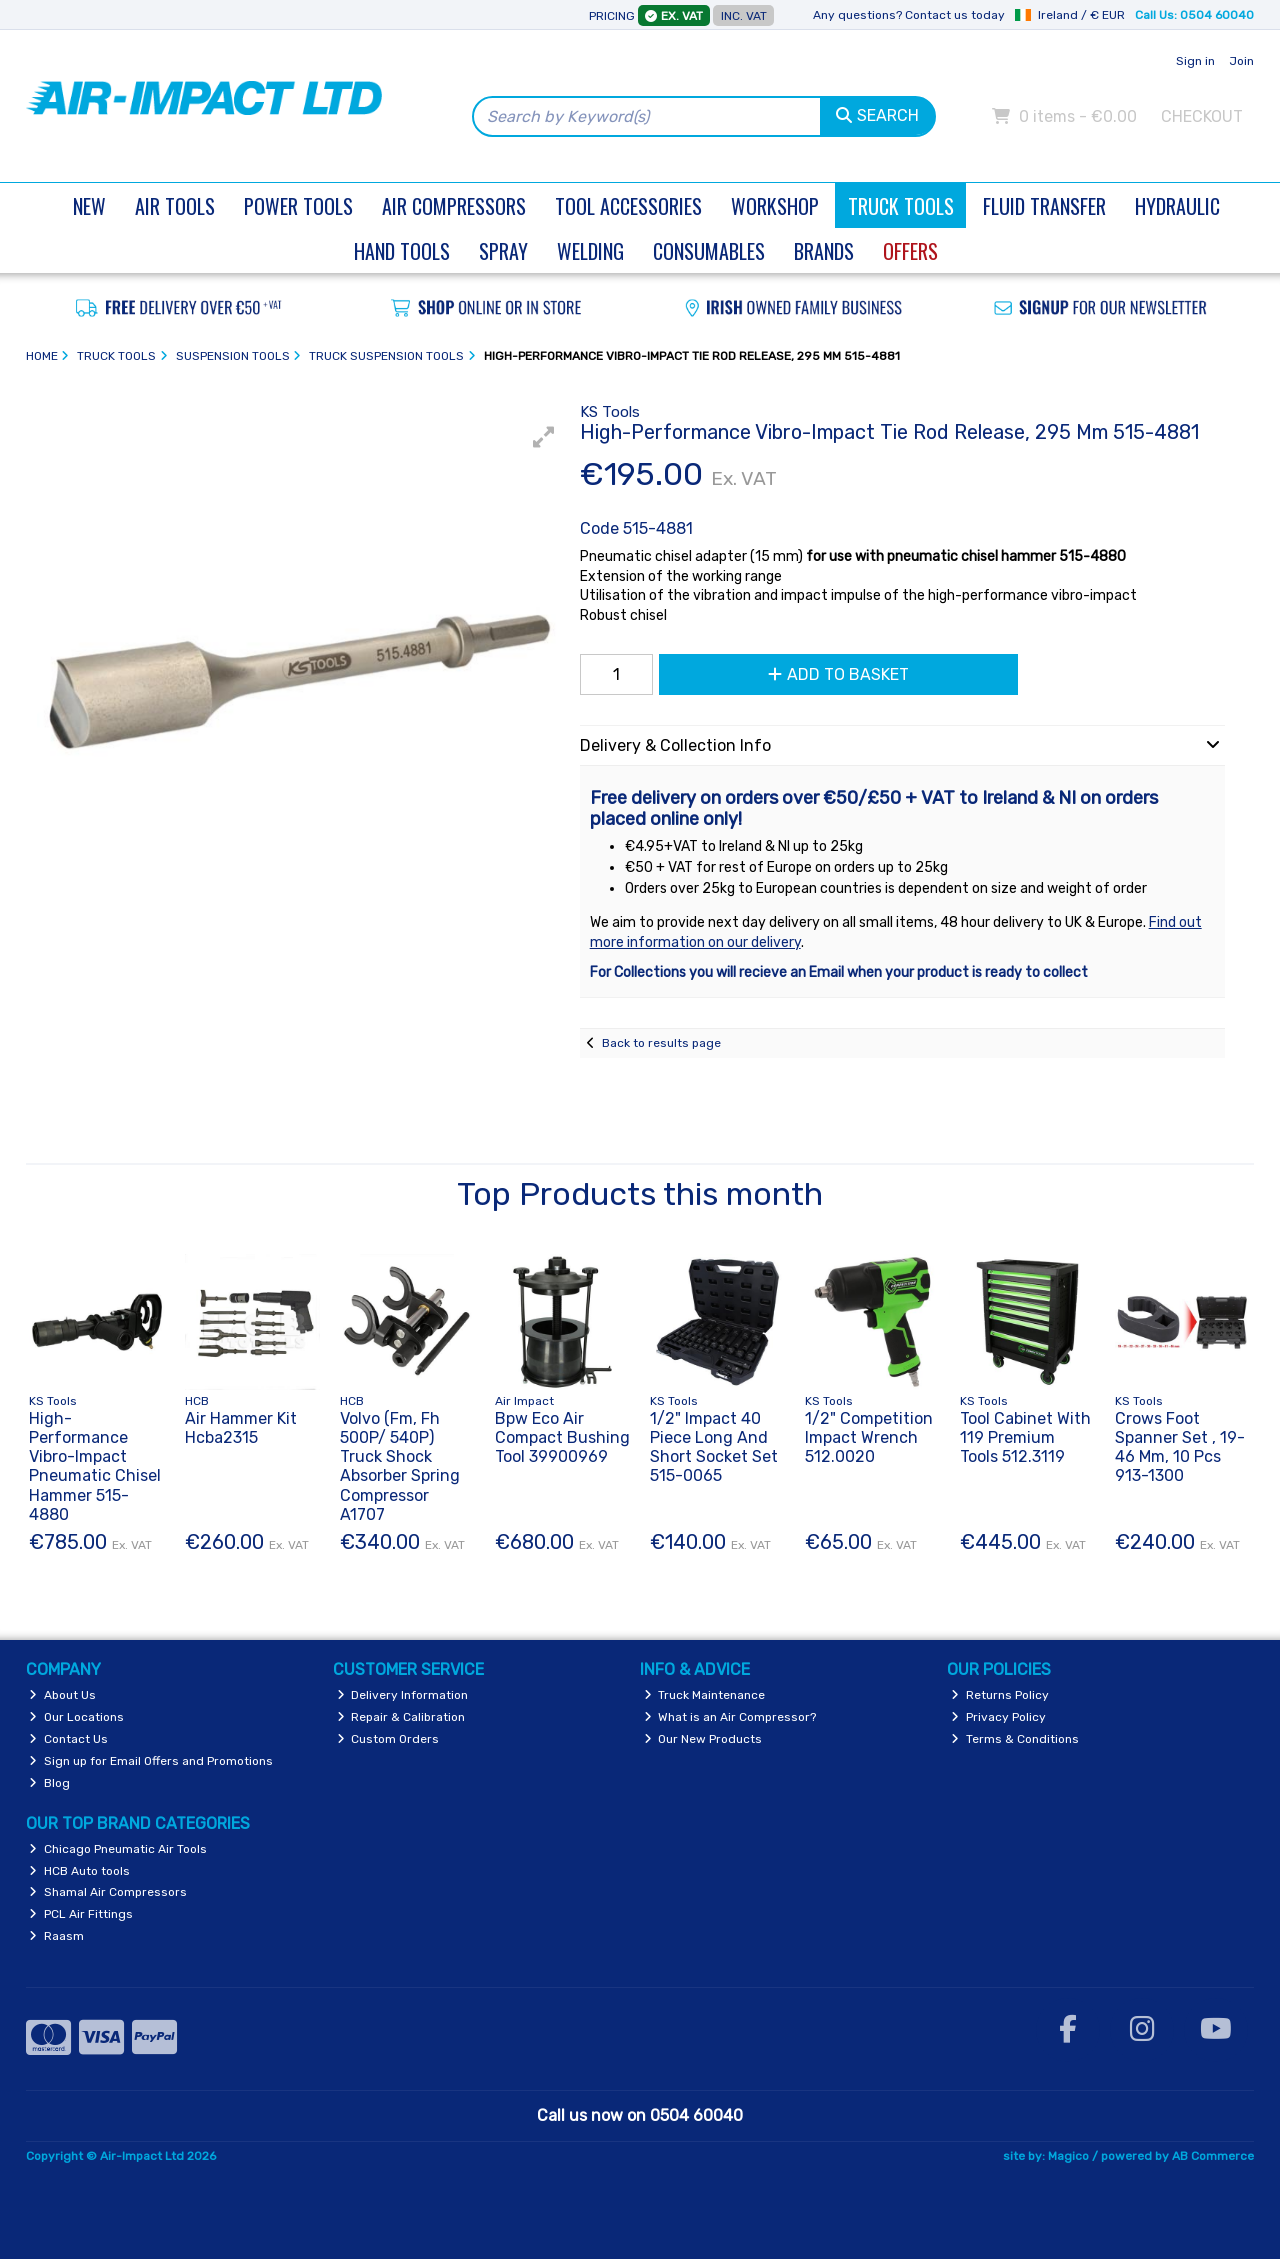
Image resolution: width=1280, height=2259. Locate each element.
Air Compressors (454, 206)
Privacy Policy (998, 1717)
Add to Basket (838, 674)
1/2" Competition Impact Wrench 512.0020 (869, 1437)
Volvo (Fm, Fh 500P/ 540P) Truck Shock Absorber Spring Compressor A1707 (400, 1466)
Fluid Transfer (1044, 206)
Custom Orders (388, 1739)
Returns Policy (1000, 1695)
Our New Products (703, 1739)
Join (1241, 61)
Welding (590, 251)
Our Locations (76, 1717)
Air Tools (175, 206)
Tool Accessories (628, 206)
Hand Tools (402, 251)
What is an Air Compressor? (730, 1717)
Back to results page (661, 1043)
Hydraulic (1177, 206)
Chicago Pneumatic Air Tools (118, 1849)
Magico (1068, 2156)
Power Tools (298, 206)
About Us (62, 1695)
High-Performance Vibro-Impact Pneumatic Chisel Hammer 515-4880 (95, 1466)
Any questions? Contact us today (909, 15)
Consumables (709, 251)
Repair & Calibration (401, 1717)
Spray (503, 251)
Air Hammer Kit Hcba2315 (241, 1428)
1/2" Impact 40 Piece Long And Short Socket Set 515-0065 (714, 1447)
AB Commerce (1213, 2156)
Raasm (56, 1936)
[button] (544, 437)
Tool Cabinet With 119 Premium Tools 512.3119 (1025, 1437)
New (89, 206)
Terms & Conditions (1015, 1739)
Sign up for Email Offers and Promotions (151, 1761)
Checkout (1202, 116)
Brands (824, 251)
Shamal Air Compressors (108, 1892)
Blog (49, 1783)
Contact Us (68, 1739)
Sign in (1195, 61)
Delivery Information (403, 1695)
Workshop (775, 206)
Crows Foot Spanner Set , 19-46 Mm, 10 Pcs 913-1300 (1180, 1447)
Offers (910, 251)
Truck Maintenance (705, 1695)
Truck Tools (901, 206)
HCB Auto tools (79, 1871)
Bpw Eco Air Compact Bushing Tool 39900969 (562, 1437)
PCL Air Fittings (81, 1914)
